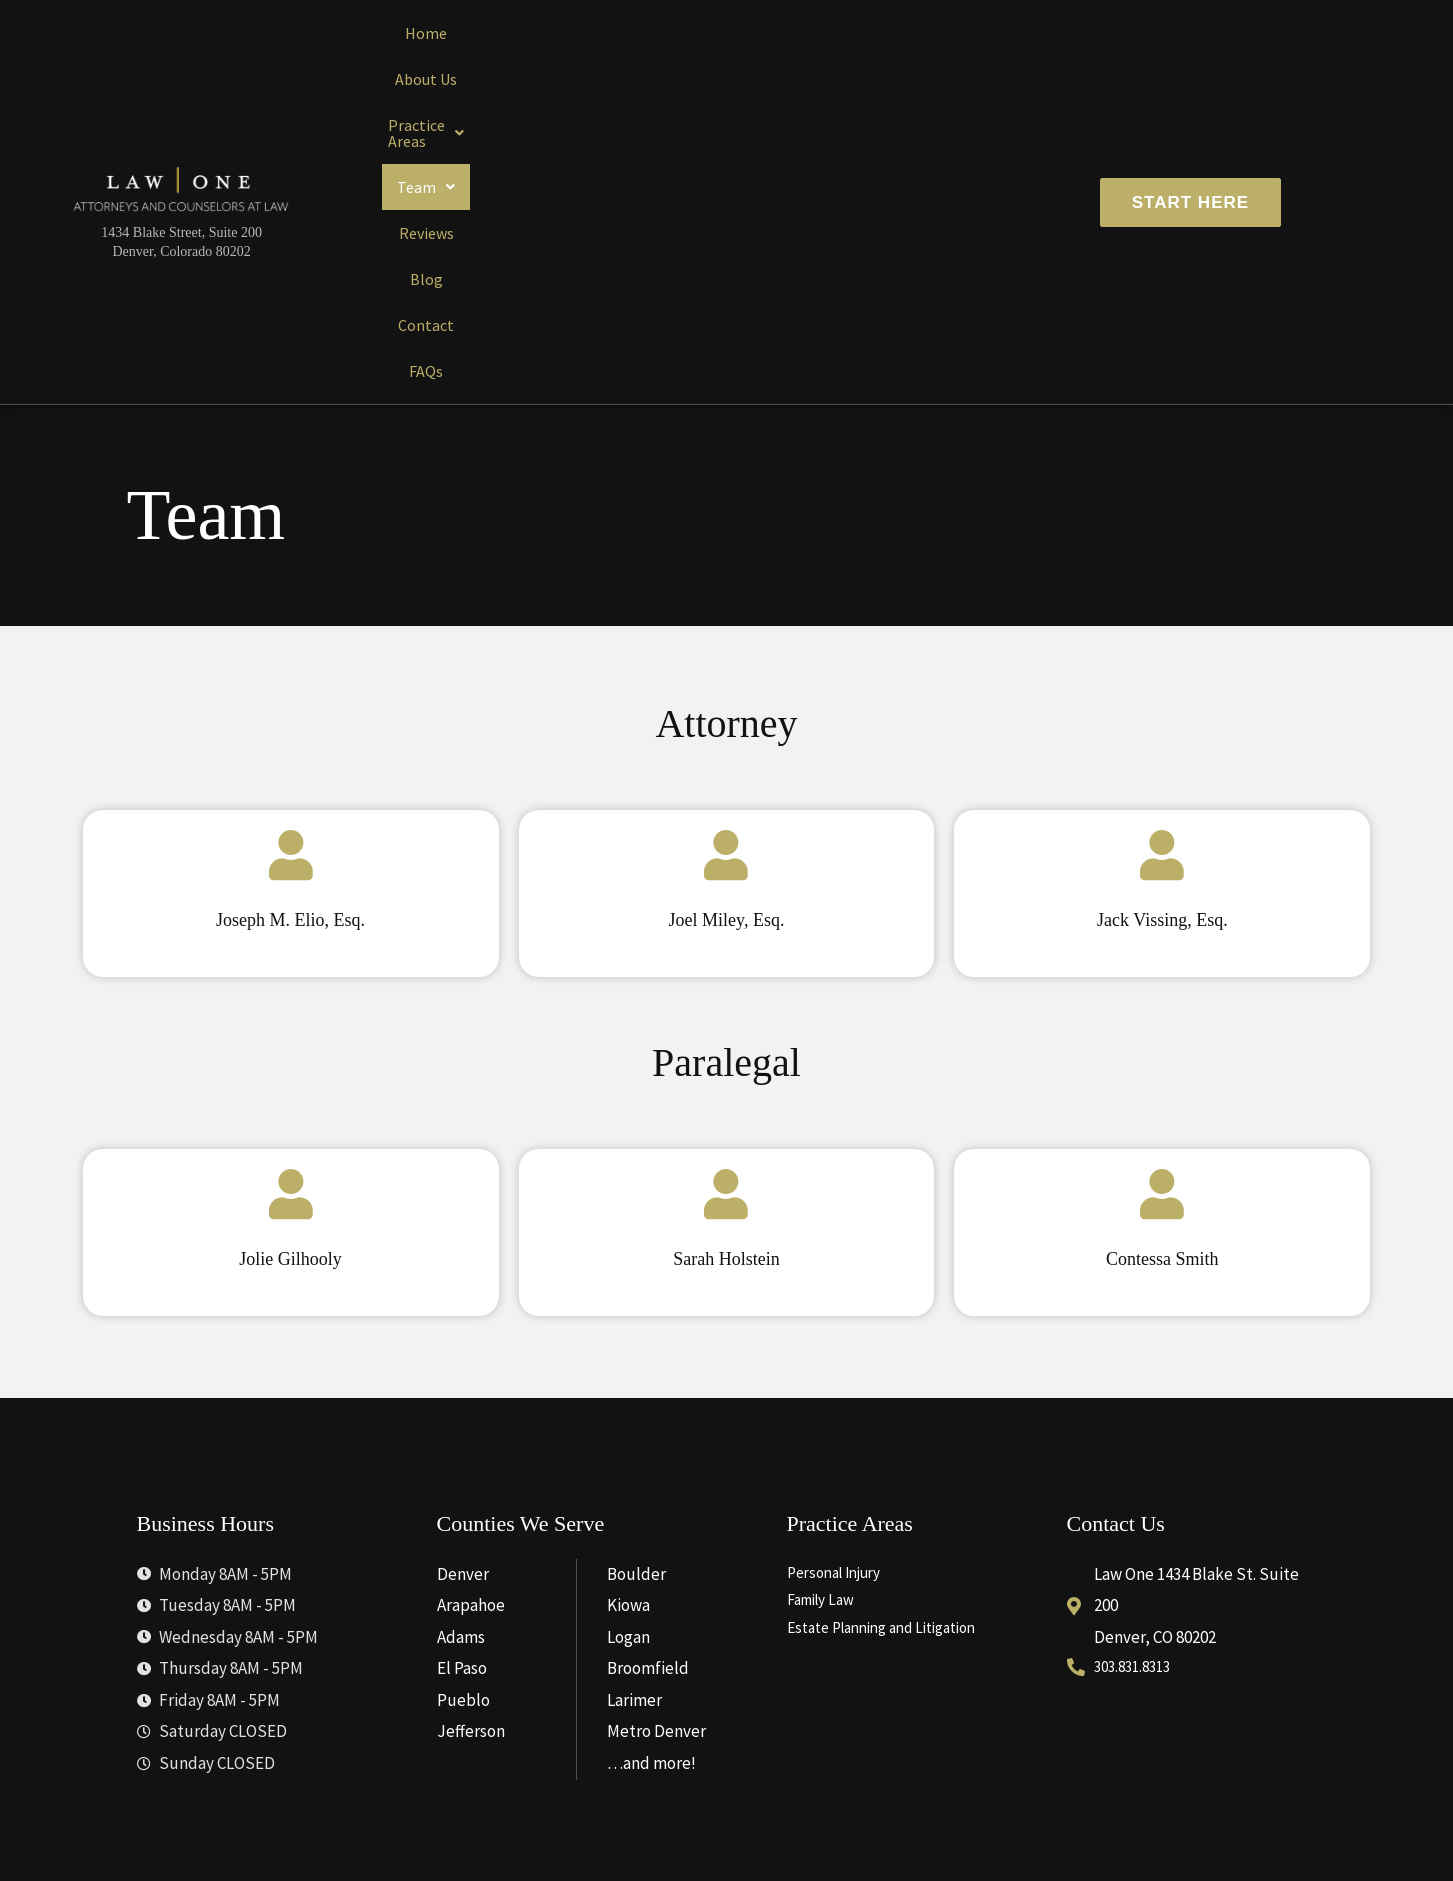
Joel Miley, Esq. (727, 649)
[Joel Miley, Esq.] (726, 589)
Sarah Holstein (726, 988)
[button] (615, 69)
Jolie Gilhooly (290, 988)
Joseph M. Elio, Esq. (290, 649)
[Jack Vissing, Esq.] (1162, 589)
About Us (496, 69)
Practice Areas (615, 69)
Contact (968, 69)
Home (414, 69)
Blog (893, 69)
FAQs (1043, 69)
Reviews (819, 69)
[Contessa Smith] (1162, 928)
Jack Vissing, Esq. (1162, 649)
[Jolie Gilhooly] (291, 928)
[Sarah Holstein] (726, 928)
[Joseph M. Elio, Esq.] (291, 589)
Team (733, 69)
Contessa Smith (1162, 988)
